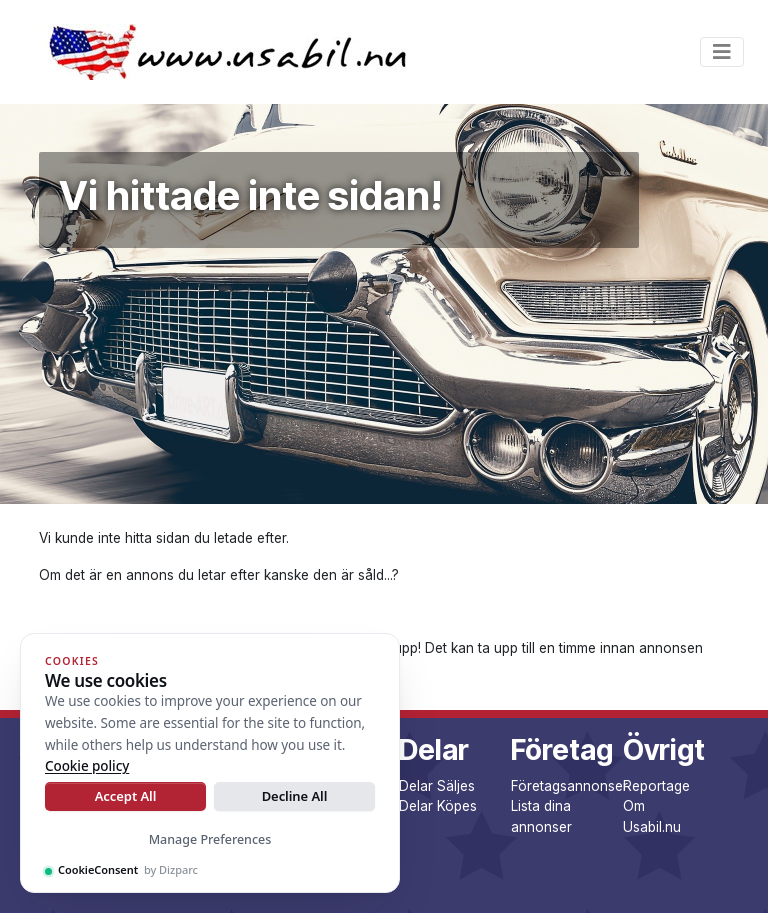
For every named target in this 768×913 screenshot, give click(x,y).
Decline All (295, 796)
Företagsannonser (569, 786)
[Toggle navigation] (722, 52)
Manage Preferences (210, 839)
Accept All (126, 796)
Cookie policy (87, 766)
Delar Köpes (438, 806)
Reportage (656, 786)
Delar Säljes (437, 786)
